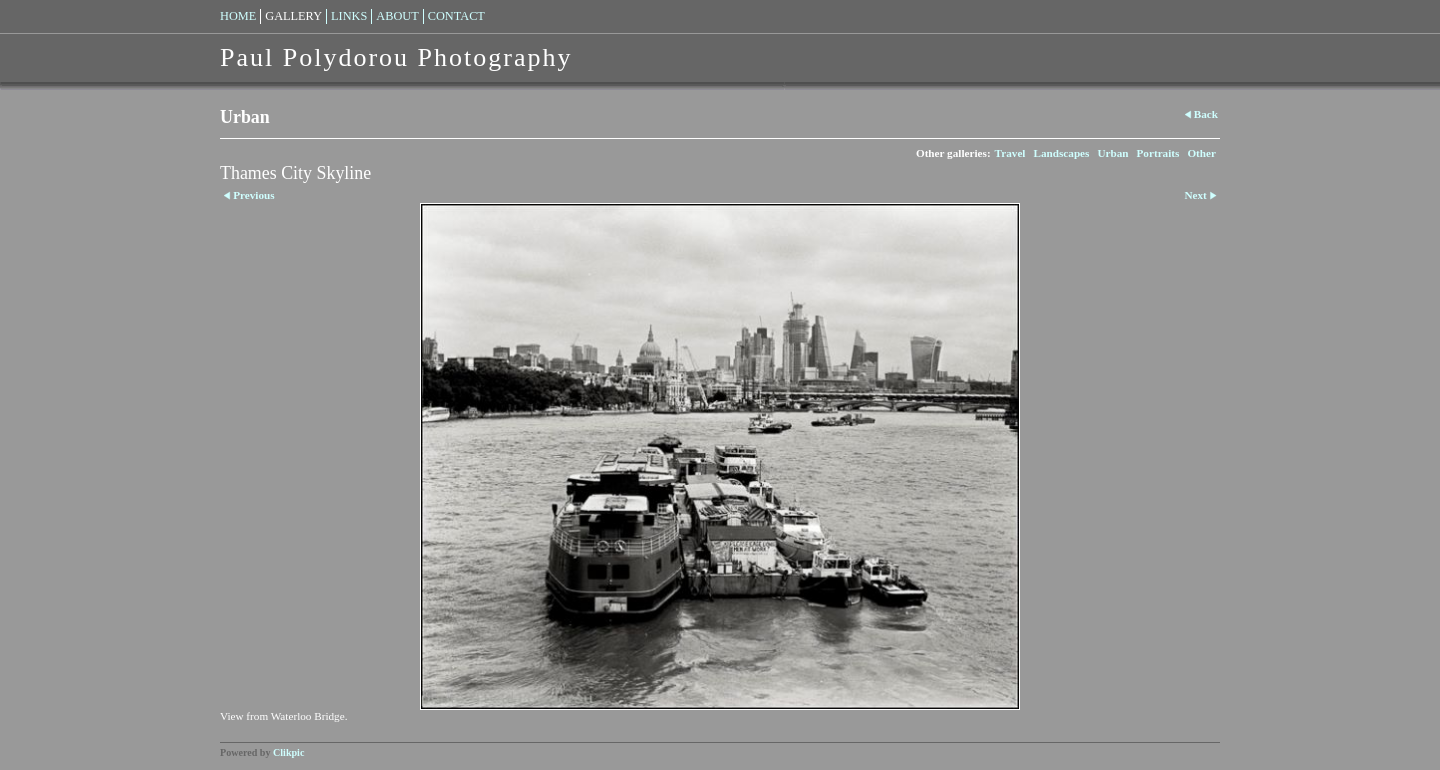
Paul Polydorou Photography (396, 57)
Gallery (293, 16)
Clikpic (288, 752)
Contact (456, 16)
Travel (1010, 153)
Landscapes (1061, 153)
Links (349, 16)
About (397, 16)
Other (1201, 153)
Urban (1112, 153)
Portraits (1158, 153)
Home (238, 16)
